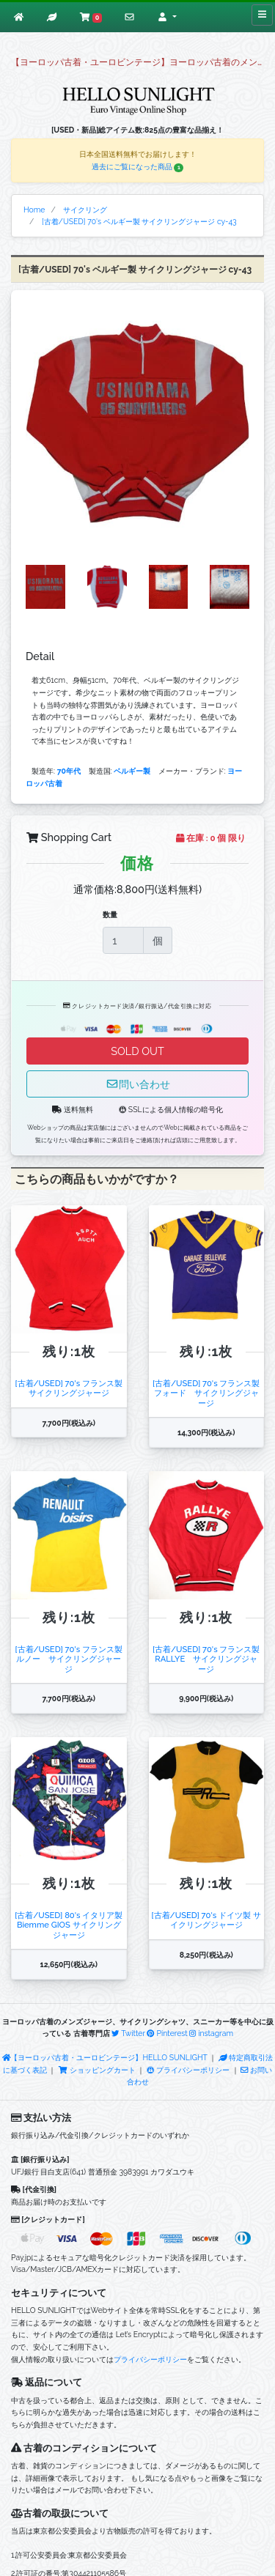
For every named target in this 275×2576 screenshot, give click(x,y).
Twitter (128, 2033)
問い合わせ (138, 1084)
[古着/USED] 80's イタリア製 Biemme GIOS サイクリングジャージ (68, 1925)
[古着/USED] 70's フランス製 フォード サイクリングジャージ (206, 1393)
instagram (211, 2033)
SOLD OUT (137, 1051)
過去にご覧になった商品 (138, 166)
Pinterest (167, 2033)
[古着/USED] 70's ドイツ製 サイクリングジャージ (206, 1920)
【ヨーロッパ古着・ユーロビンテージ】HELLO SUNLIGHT (105, 2057)
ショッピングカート (97, 2069)
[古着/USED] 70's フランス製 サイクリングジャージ (69, 1388)
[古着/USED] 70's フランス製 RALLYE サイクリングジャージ (206, 1659)
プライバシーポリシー (188, 2069)
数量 (110, 914)
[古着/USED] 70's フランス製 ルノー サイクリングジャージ (69, 1659)
